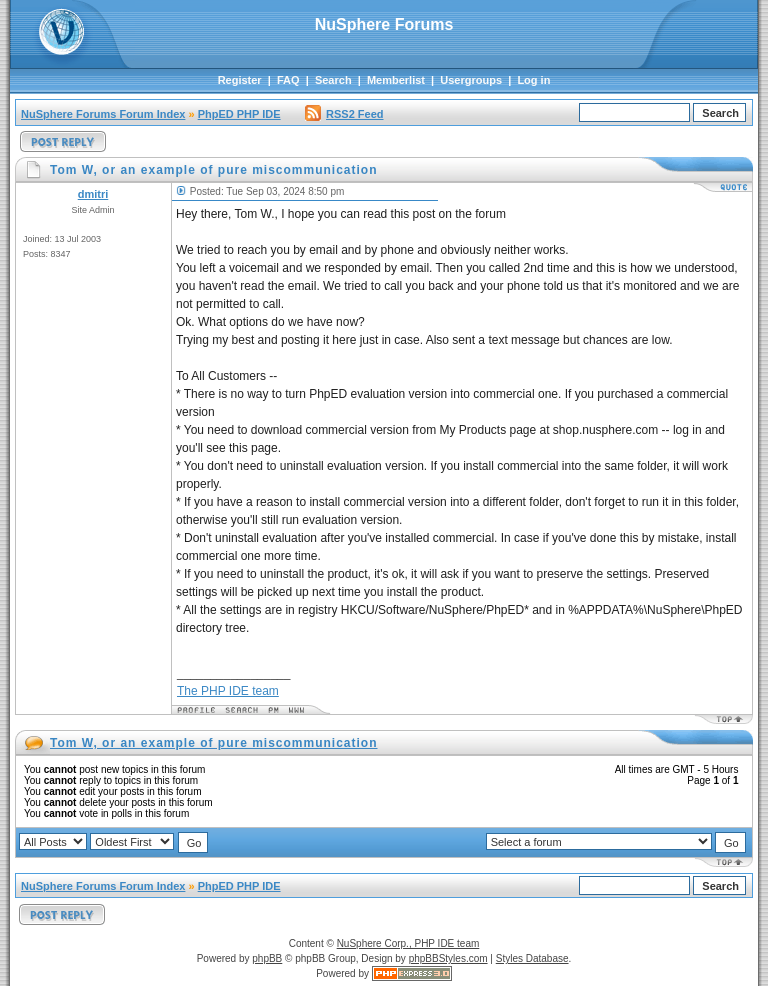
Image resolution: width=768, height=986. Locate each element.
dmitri (93, 194)
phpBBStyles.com (448, 958)
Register (240, 80)
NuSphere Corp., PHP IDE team (408, 943)
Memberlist (396, 80)
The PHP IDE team (228, 691)
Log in (533, 80)
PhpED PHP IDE (239, 114)
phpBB (267, 958)
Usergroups (471, 80)
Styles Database (532, 958)
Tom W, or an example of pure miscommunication (214, 743)
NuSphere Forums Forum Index (103, 114)
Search (333, 80)
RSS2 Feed (344, 114)
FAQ (288, 80)
